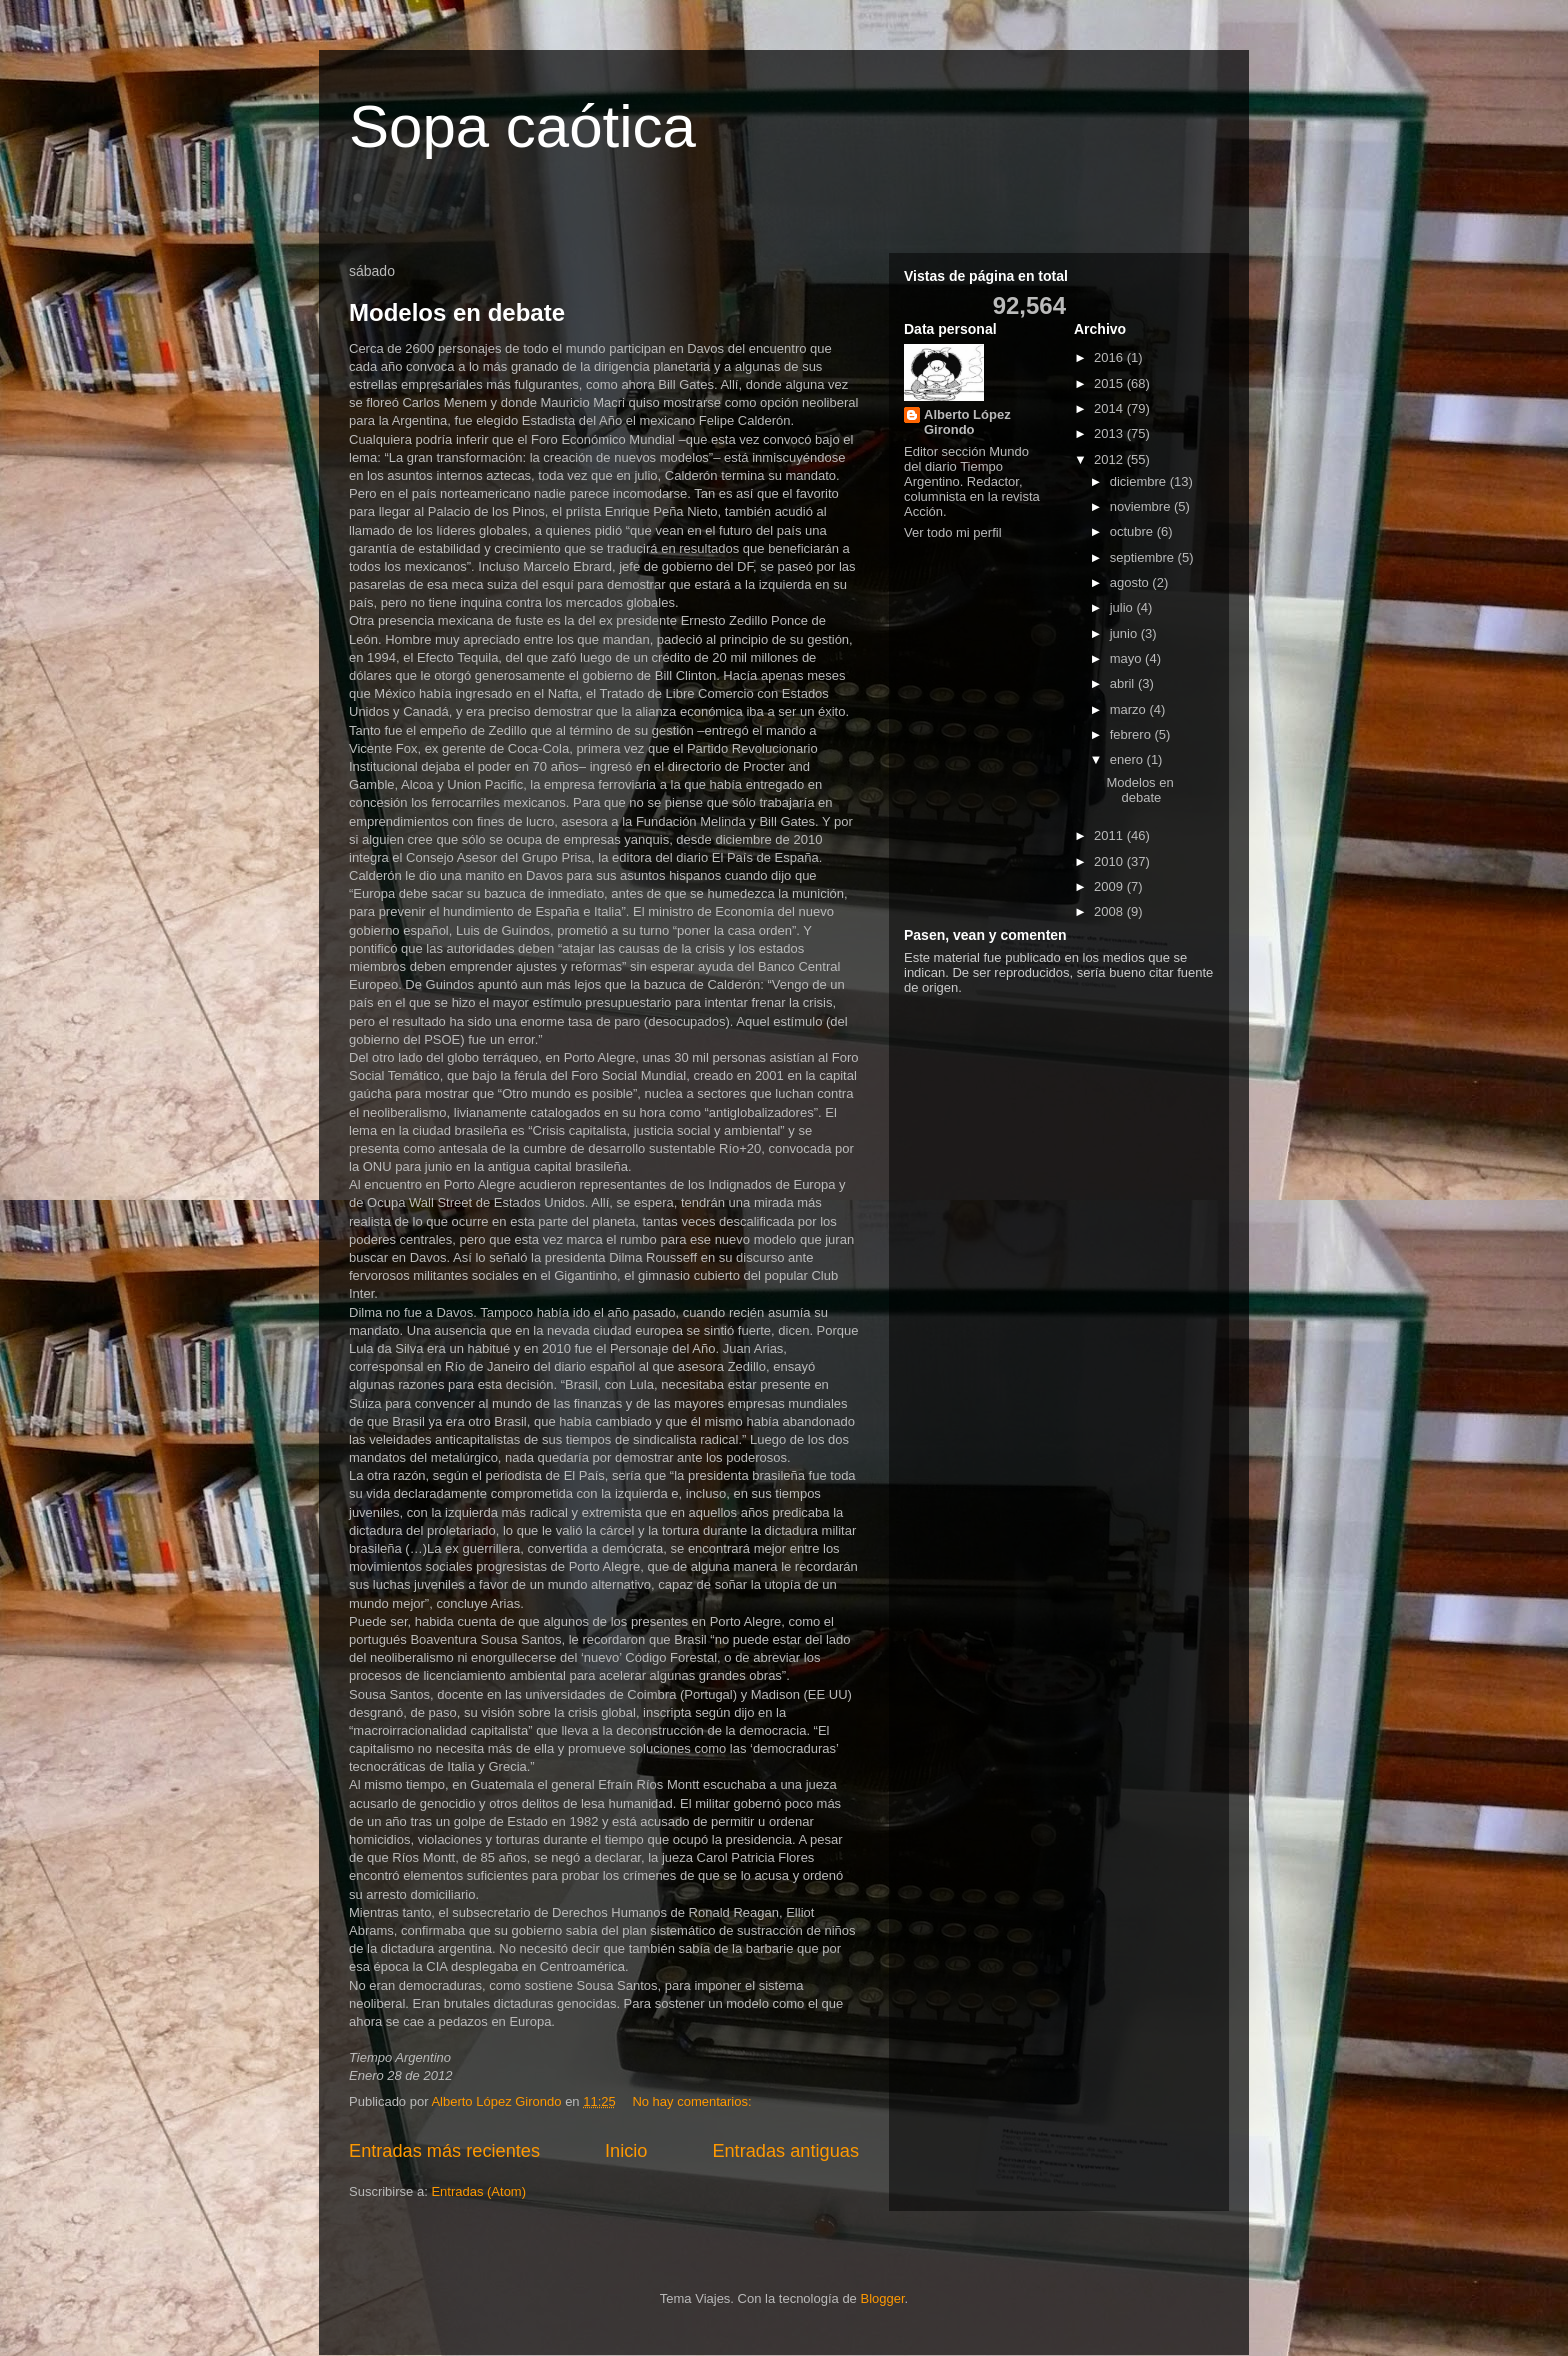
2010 (1110, 861)
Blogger (882, 2298)
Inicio (626, 2151)
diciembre (1140, 481)
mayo (1127, 658)
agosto (1131, 582)
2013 (1110, 433)
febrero (1132, 734)
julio (1123, 607)
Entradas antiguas (785, 2151)
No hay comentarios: (693, 2101)
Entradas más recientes (444, 2151)
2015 (1110, 383)
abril (1124, 683)
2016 (1110, 357)
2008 (1110, 911)
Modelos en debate (457, 312)
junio (1125, 633)
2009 (1110, 886)
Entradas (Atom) (478, 2191)
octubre (1133, 531)
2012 (1110, 459)
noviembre (1142, 506)
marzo (1130, 709)
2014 (1110, 408)
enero (1128, 759)
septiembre (1144, 557)
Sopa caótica (522, 126)
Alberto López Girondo (967, 422)
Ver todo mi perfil (953, 532)
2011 (1110, 835)
